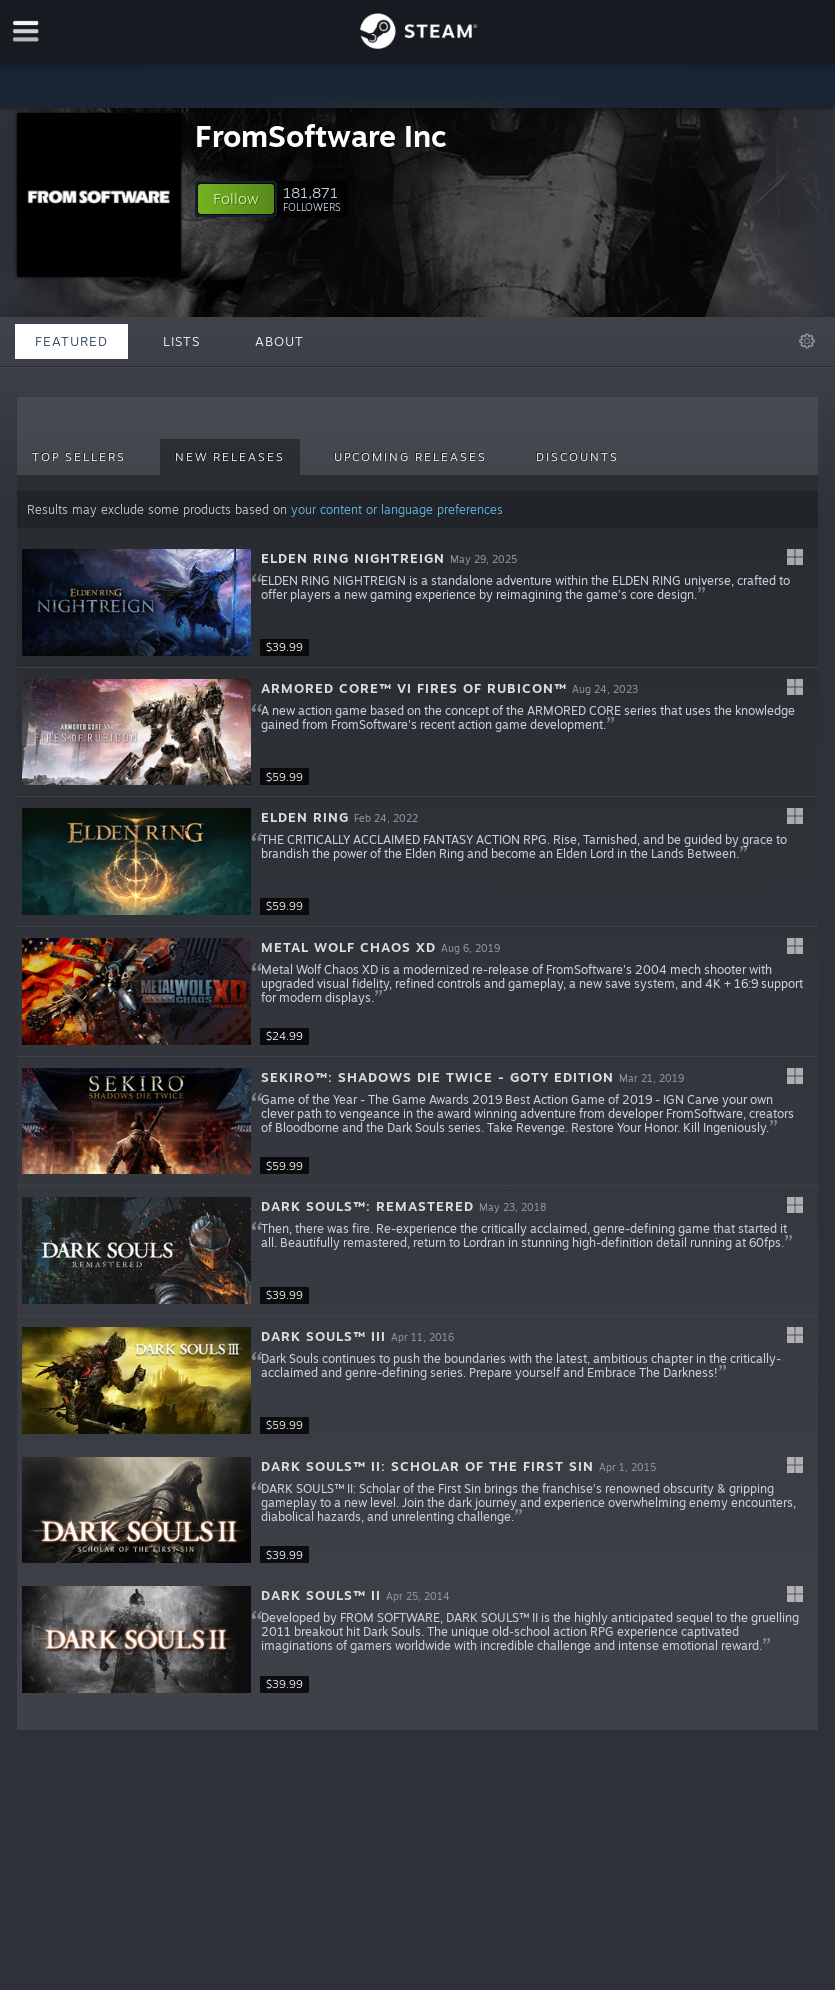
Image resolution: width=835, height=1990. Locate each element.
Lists (181, 341)
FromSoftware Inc (321, 135)
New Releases (230, 457)
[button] (236, 199)
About (279, 341)
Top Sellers (79, 457)
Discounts (577, 457)
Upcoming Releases (410, 457)
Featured (71, 341)
